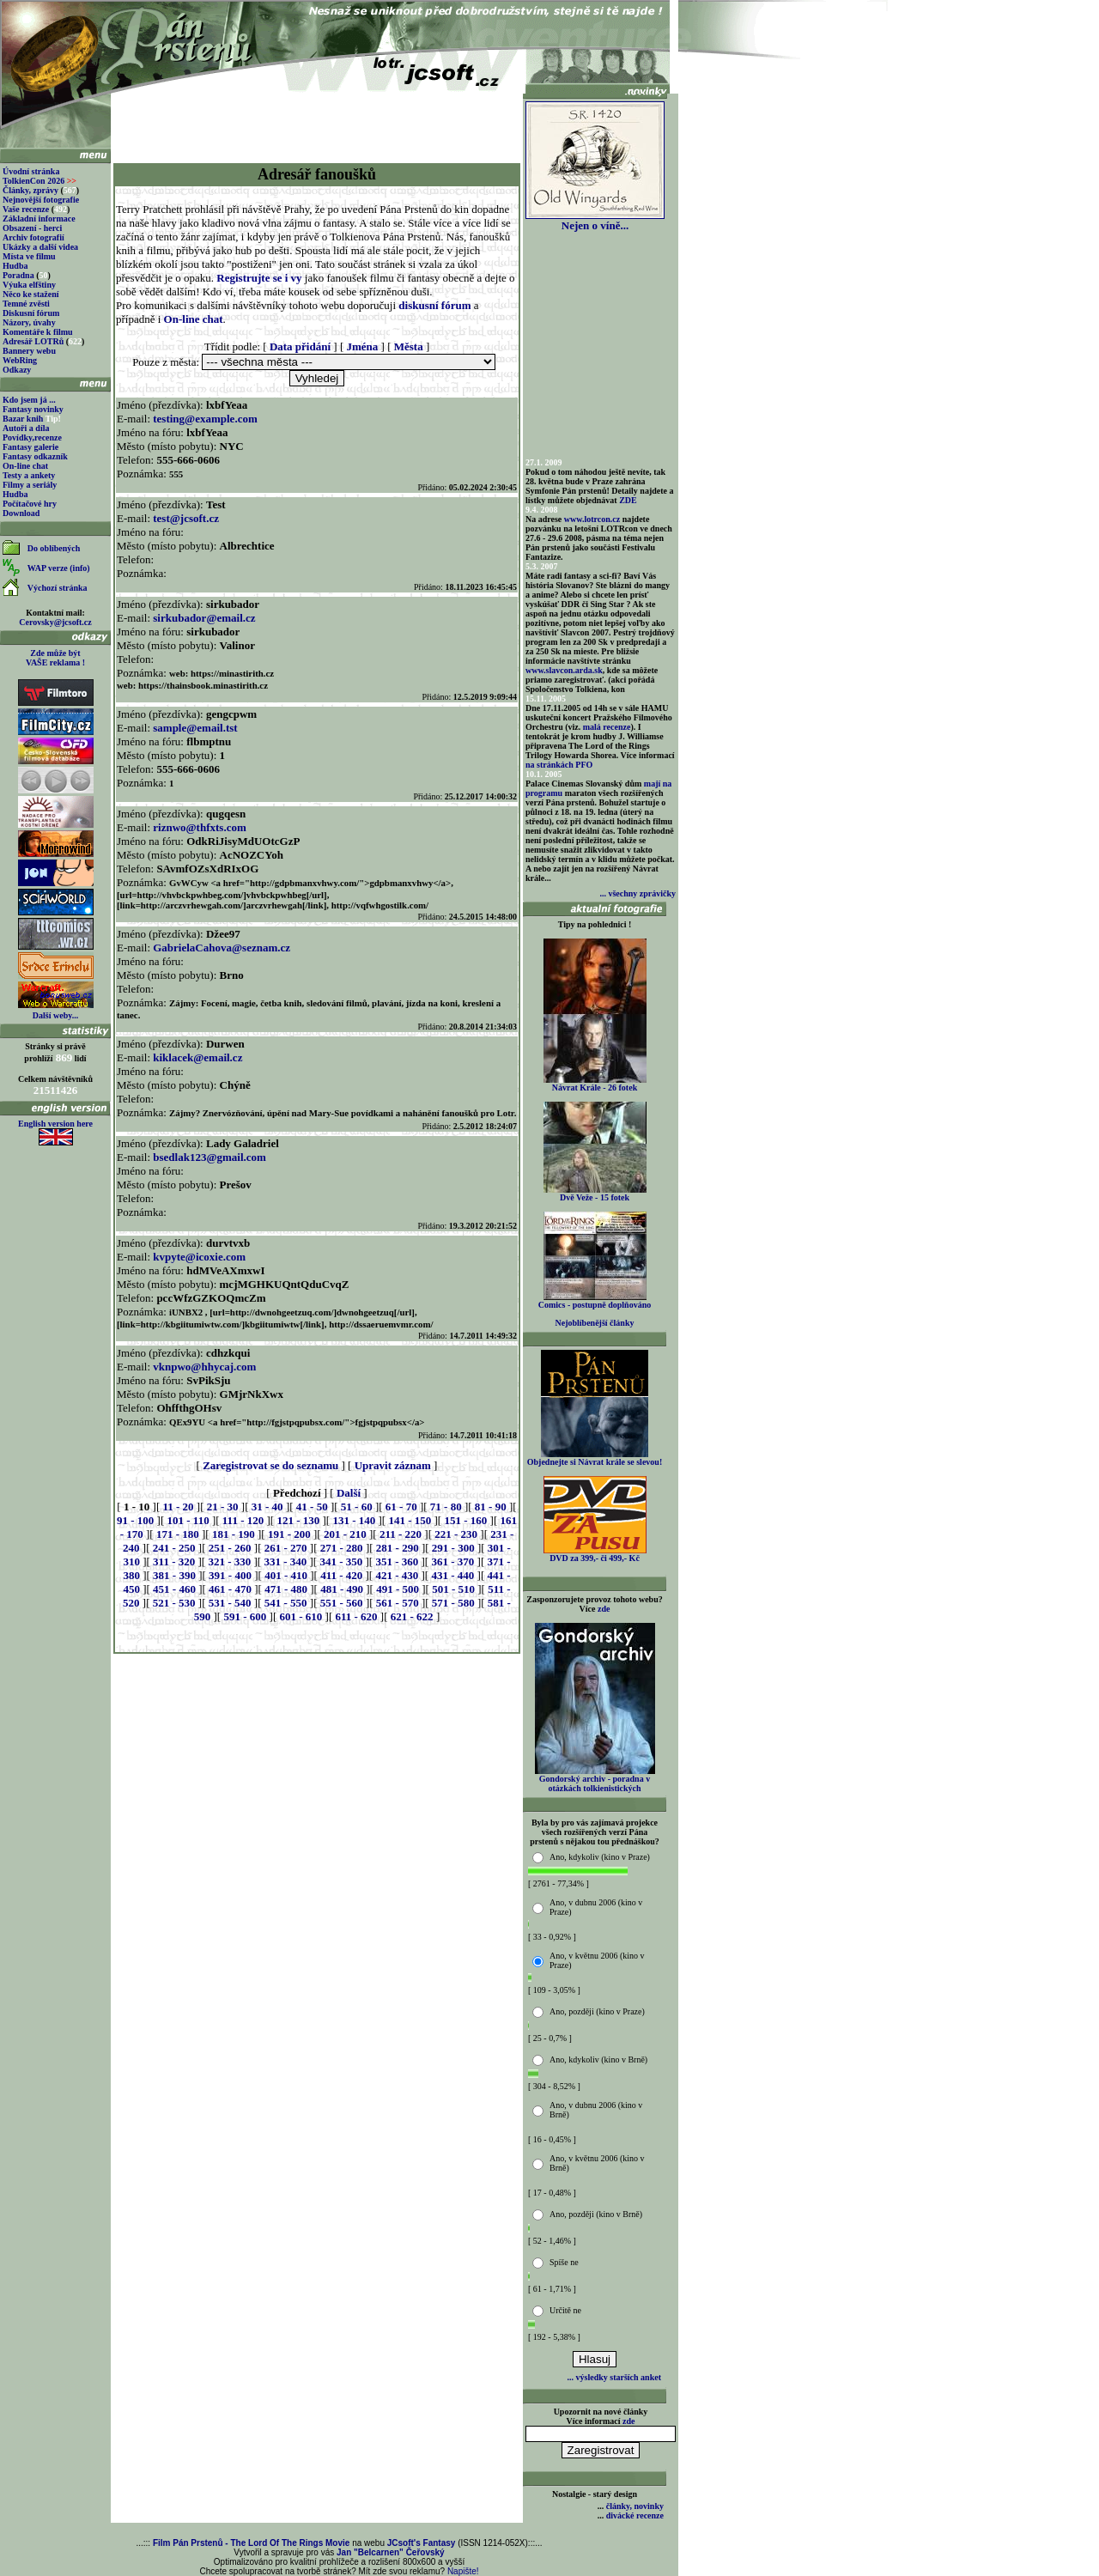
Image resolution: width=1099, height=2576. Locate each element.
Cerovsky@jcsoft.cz (55, 622)
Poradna (18, 275)
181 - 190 (233, 1534)
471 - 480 (285, 1589)
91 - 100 (135, 1520)
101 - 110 (188, 1520)
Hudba (15, 265)
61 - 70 (401, 1506)
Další (349, 1492)
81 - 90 (491, 1506)
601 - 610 (300, 1616)
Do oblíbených (53, 548)
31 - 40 (267, 1506)
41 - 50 (312, 1506)
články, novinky (635, 2506)
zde (604, 1608)
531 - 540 (230, 1602)
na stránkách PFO (558, 764)
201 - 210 (345, 1534)
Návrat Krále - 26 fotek (595, 1083)
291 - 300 (453, 1547)
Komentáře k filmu (38, 332)
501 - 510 (453, 1589)
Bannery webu (29, 350)
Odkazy (17, 369)
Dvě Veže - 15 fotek (595, 1193)
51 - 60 (357, 1506)
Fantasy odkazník (35, 456)
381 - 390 (174, 1575)
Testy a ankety (29, 475)
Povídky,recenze (32, 437)
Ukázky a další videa (40, 247)
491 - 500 (397, 1589)
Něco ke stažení (31, 294)
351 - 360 (396, 1561)
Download (21, 513)
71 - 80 (446, 1506)
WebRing (20, 360)
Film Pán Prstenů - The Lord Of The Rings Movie (251, 2543)
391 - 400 (230, 1575)
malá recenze (607, 727)
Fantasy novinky (33, 409)
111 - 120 (243, 1520)
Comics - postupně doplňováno (594, 1300)
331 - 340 (285, 1561)
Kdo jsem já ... (29, 399)
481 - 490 (341, 1589)
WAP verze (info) (58, 568)
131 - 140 (353, 1520)
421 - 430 (396, 1575)
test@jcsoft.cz (186, 518)
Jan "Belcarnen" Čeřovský (391, 2552)
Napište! (463, 2571)
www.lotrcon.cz (592, 519)
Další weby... (55, 1015)
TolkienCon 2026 (39, 180)
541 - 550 (285, 1602)
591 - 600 (244, 1616)
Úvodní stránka (31, 171)
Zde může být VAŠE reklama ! (55, 657)
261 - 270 (285, 1547)
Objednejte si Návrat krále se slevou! (594, 1458)
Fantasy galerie (30, 447)
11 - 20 (177, 1506)
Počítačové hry (30, 503)
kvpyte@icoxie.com (199, 1256)
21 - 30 (223, 1506)
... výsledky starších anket (614, 2377)
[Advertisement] (317, 122)
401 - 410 (285, 1575)
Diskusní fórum (31, 313)
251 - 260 (230, 1547)
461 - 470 (230, 1589)
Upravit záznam (393, 1465)
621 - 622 (412, 1616)
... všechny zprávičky (637, 893)
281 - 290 (397, 1547)
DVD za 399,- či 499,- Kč (595, 1554)
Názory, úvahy (29, 322)
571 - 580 (453, 1602)
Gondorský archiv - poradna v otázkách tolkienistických (595, 1779)
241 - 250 (174, 1547)
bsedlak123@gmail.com (209, 1157)
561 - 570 (397, 1602)
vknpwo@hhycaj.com (204, 1366)
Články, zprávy (30, 190)
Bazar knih (23, 418)
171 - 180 (177, 1534)
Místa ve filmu (29, 256)
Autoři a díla (26, 428)
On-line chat (25, 466)
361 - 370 (452, 1561)
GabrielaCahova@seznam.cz (221, 947)
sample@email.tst (195, 727)
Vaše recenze (26, 209)
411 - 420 (341, 1575)
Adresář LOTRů (33, 341)
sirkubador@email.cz (204, 617)
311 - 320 (174, 1561)
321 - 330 (229, 1561)
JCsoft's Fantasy (421, 2543)
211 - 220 (400, 1534)
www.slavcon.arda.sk (564, 670)
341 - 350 (340, 1561)
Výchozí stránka (57, 587)
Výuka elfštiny (29, 284)
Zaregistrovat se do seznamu (270, 1465)
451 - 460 (174, 1589)
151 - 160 (465, 1520)
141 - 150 (409, 1520)
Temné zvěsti (26, 303)
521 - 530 (174, 1602)
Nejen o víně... (595, 220)
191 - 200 (289, 1534)
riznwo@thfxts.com (199, 827)
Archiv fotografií (33, 237)
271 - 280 (341, 1547)
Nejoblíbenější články (595, 1322)
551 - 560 (341, 1602)
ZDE (628, 500)
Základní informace (39, 218)
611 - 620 (356, 1616)
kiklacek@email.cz (197, 1057)
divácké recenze (635, 2515)
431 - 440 (452, 1575)
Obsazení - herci (32, 228)
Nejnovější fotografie (41, 199)
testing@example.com (205, 418)
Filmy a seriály (30, 484)
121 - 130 (297, 1520)
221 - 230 (455, 1534)
